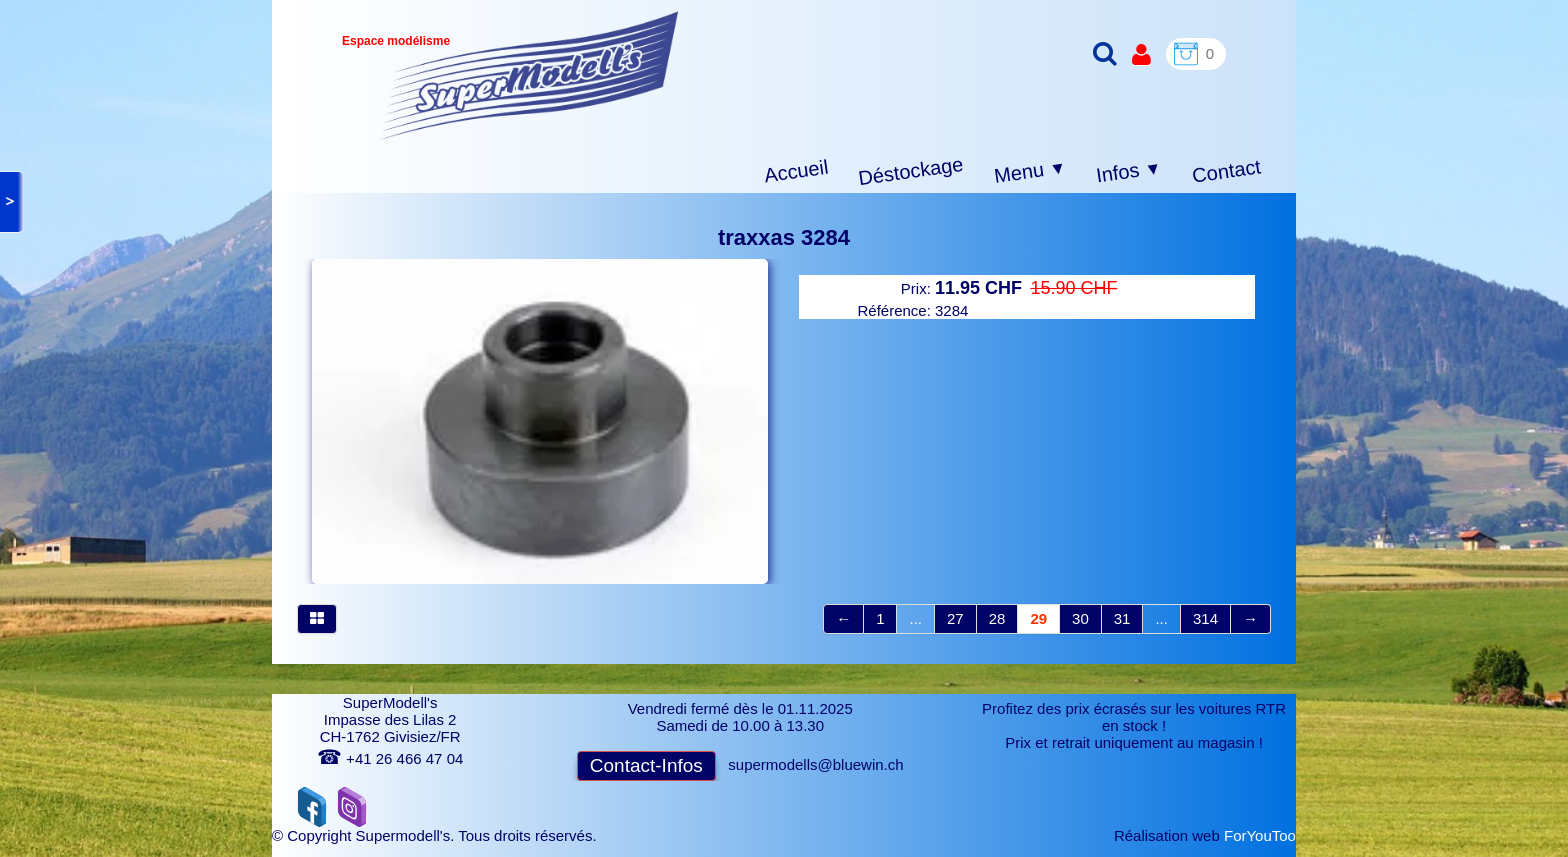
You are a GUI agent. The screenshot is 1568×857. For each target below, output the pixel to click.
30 (1080, 618)
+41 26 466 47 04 (390, 758)
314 (1205, 618)
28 (997, 618)
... (915, 618)
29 (1038, 618)
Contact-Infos (646, 765)
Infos (1129, 172)
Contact (1226, 170)
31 (1122, 618)
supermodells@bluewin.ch (815, 764)
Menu (1030, 172)
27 (955, 618)
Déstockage (911, 171)
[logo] (529, 75)
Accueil (796, 171)
